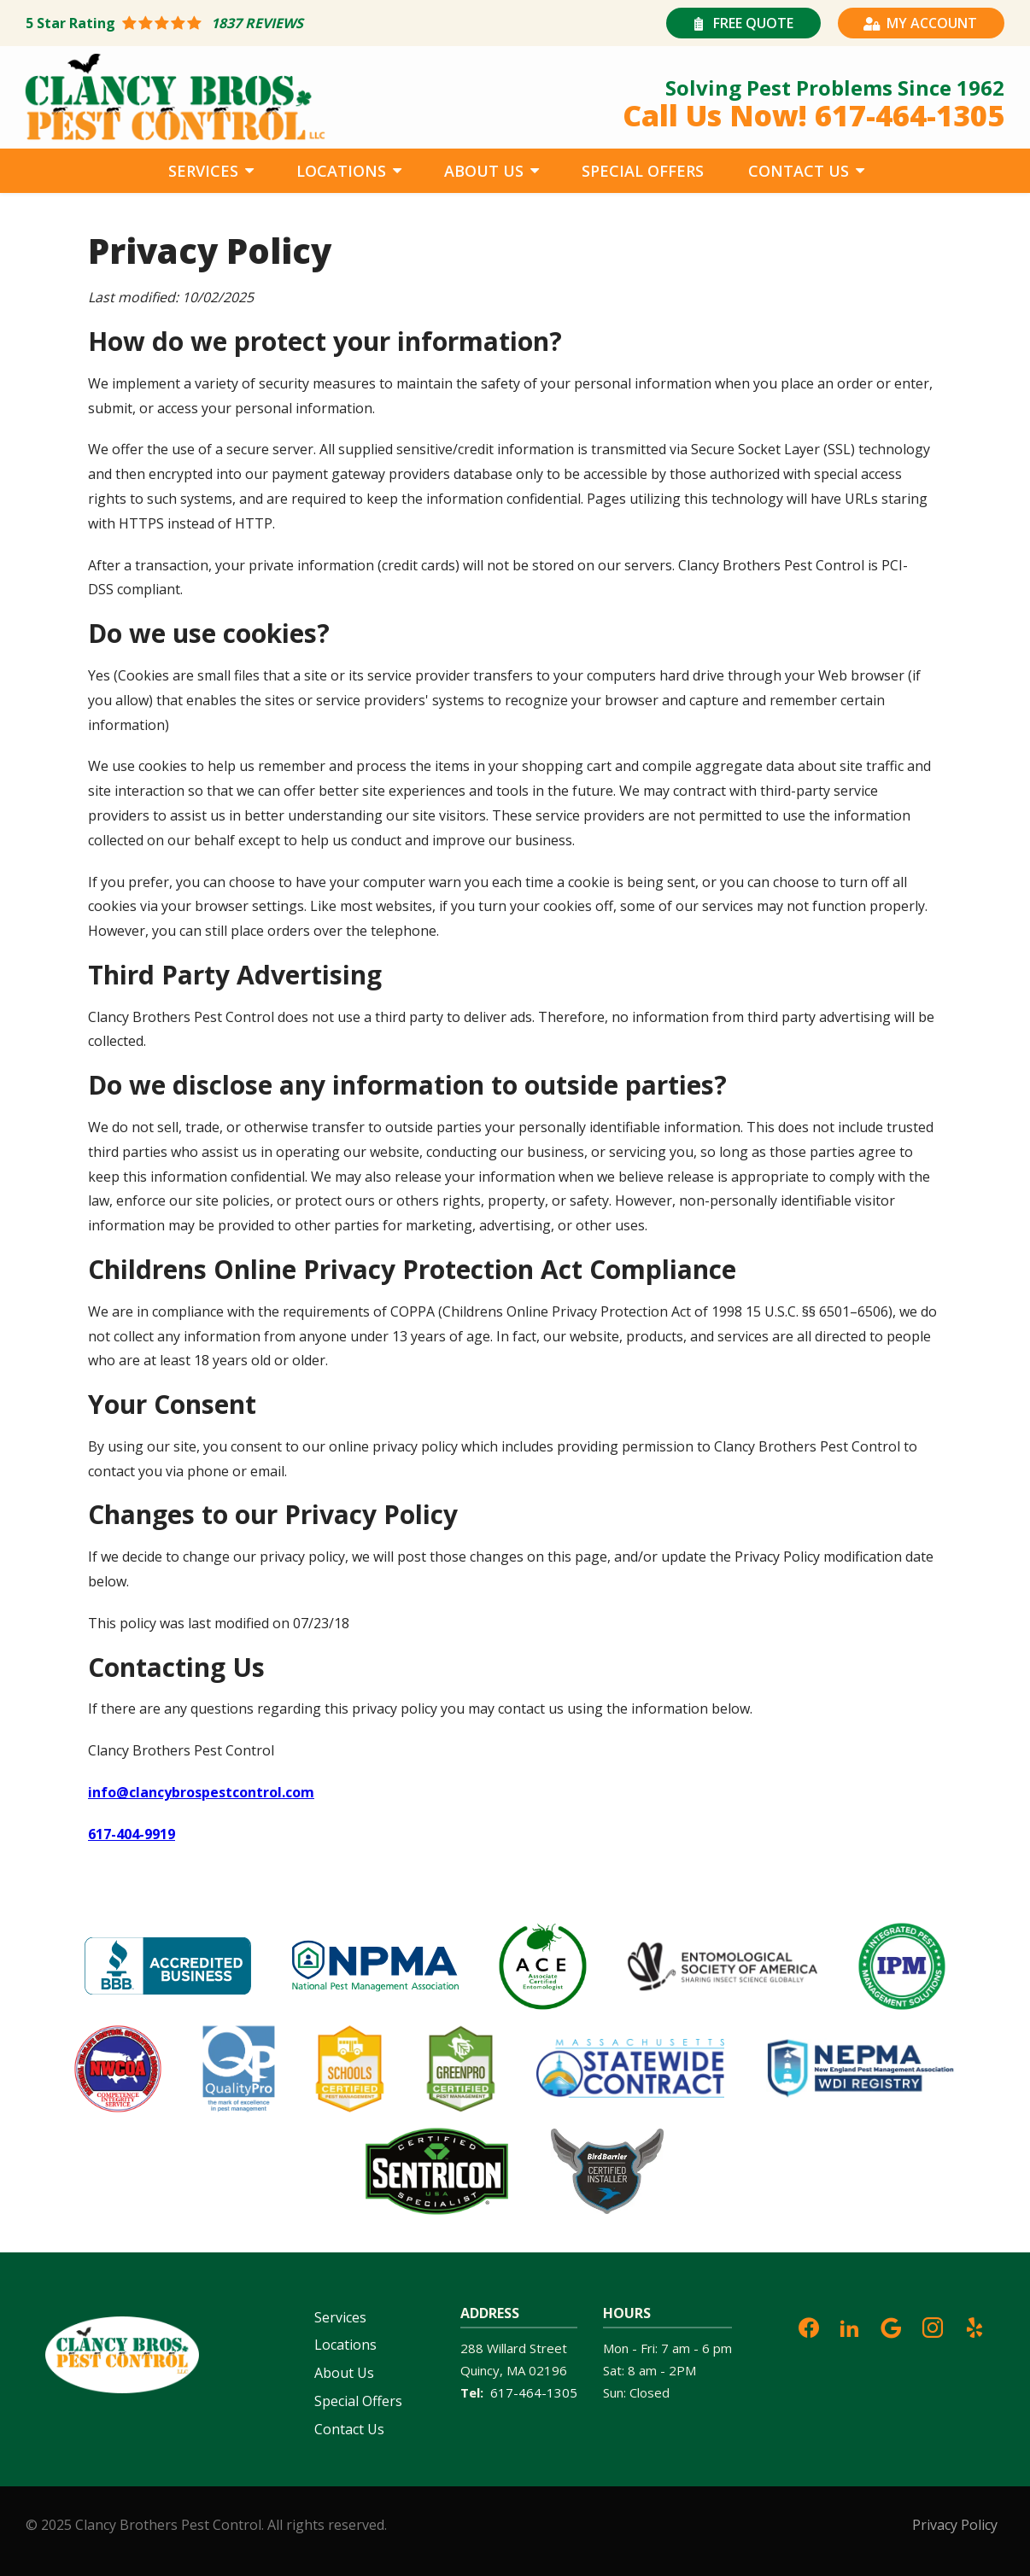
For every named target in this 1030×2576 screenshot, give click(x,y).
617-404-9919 (131, 1834)
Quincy (480, 2370)
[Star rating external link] (270, 23)
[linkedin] (850, 2326)
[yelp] (974, 2326)
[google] (891, 2326)
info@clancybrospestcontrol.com (201, 1792)
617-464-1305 (533, 2392)
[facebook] (809, 2326)
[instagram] (933, 2326)
